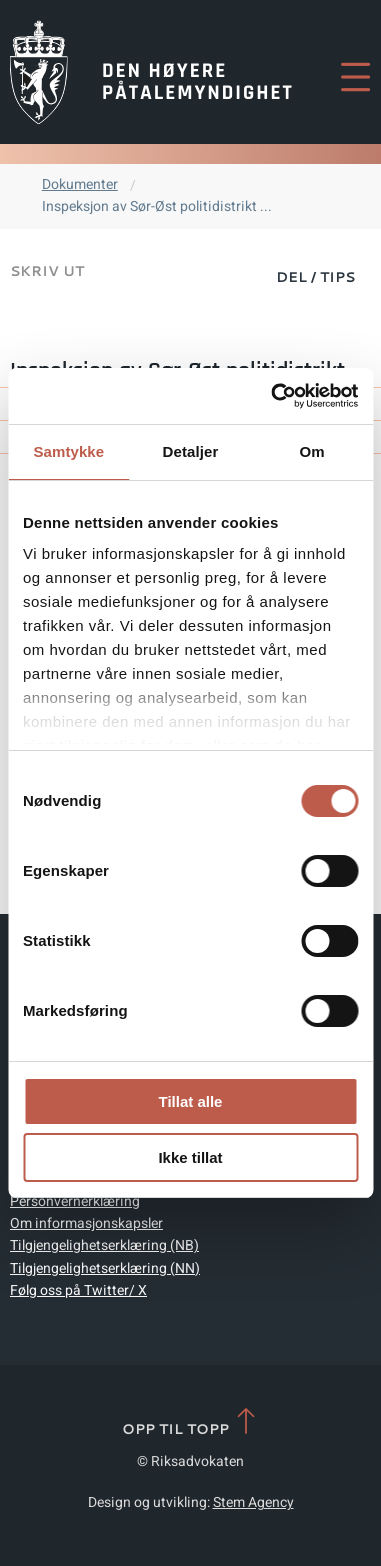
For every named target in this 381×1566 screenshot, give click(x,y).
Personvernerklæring (75, 1201)
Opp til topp (190, 1422)
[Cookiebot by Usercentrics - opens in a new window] (272, 396)
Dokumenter (80, 184)
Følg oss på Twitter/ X (78, 1290)
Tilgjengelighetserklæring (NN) (105, 1268)
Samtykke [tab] (68, 451)
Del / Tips (315, 277)
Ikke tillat (190, 1157)
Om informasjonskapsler (86, 1223)
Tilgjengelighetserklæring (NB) (104, 1245)
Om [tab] (312, 451)
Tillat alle (191, 1101)
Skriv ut (47, 271)
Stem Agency (253, 1502)
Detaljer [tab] (191, 451)
